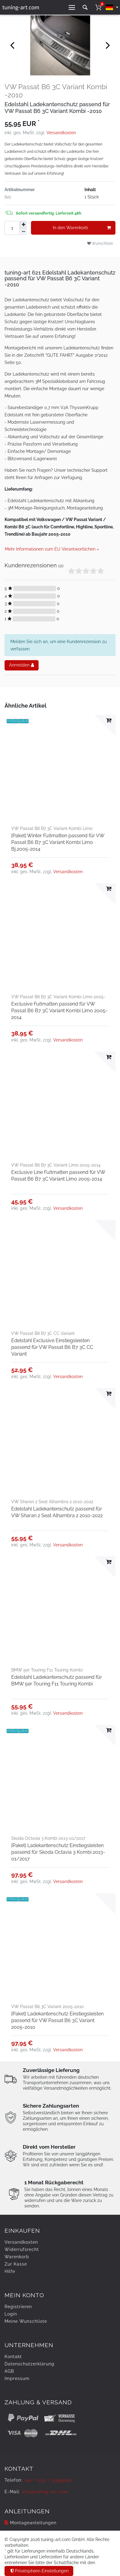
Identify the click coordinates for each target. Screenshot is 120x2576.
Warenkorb (17, 2256)
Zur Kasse (16, 2264)
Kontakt (13, 2356)
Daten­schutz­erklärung (29, 2363)
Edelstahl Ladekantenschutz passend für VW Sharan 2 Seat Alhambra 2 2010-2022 (57, 1512)
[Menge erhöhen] (22, 224)
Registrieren (18, 2306)
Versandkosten (61, 132)
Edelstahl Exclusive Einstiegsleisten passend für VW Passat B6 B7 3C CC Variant (52, 1347)
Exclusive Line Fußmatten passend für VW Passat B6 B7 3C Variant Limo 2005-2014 (58, 1175)
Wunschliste (100, 243)
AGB (9, 2371)
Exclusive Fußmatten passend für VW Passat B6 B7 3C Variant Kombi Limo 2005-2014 (59, 1010)
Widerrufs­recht (22, 2249)
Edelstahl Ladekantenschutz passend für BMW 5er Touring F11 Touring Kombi (56, 1680)
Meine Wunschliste (26, 2321)
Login (11, 2314)
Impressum (17, 2378)
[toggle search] (85, 7)
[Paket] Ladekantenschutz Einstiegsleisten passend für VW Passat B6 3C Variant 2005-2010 (57, 2020)
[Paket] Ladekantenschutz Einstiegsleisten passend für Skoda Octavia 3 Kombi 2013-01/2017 (58, 1852)
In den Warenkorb (82, 228)
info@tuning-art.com (45, 2491)
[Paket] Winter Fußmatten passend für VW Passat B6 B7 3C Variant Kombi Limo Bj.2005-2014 (57, 842)
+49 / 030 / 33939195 (48, 2480)
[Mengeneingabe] (12, 228)
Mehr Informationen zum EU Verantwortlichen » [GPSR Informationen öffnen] (52, 549)
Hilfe (10, 2271)
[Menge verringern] (22, 231)
